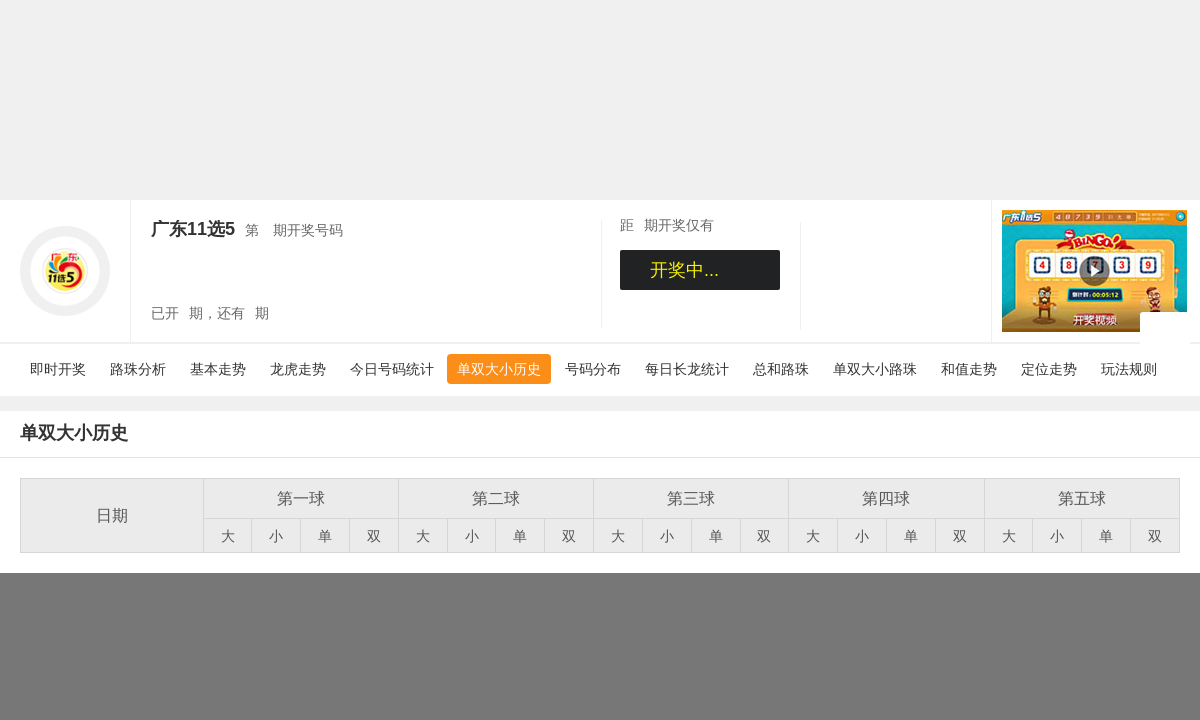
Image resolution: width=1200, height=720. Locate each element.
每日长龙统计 (687, 369)
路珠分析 (138, 369)
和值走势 (969, 369)
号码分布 (593, 369)
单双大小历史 (499, 369)
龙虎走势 (298, 369)
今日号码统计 (392, 369)
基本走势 (218, 369)
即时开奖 (58, 369)
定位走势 (1049, 369)
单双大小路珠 (875, 369)
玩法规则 (1129, 369)
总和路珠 (781, 369)
